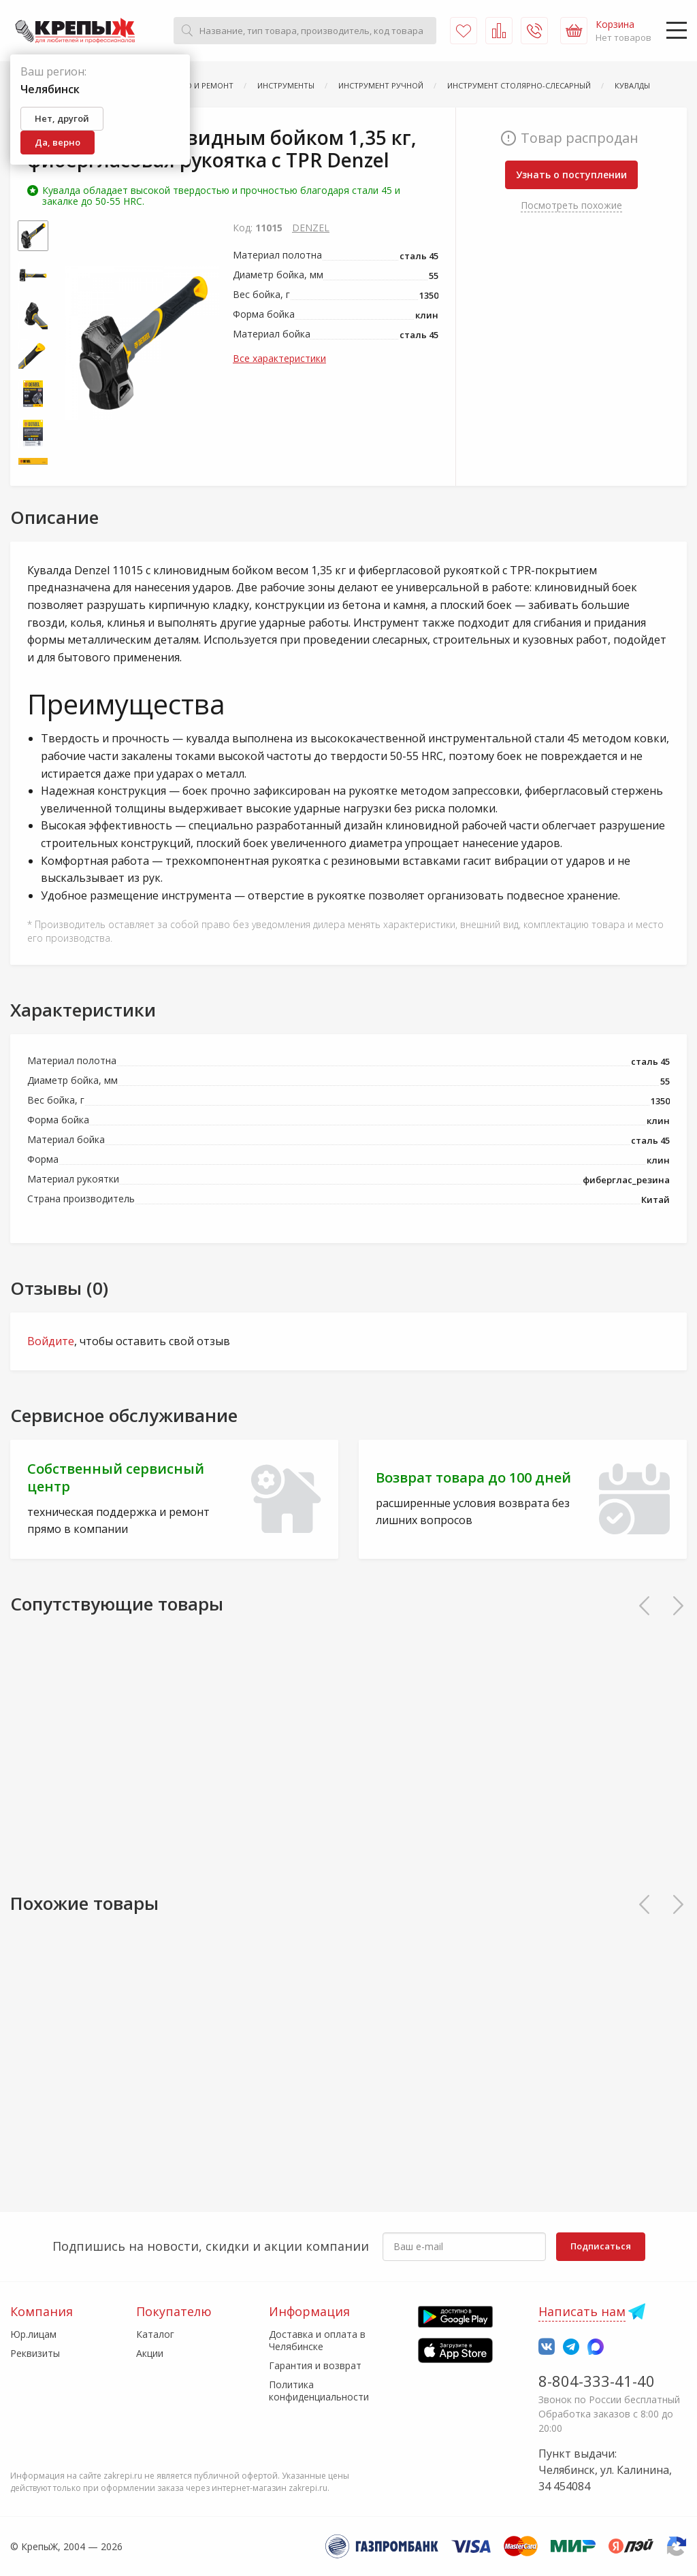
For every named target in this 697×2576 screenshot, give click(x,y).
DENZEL (310, 227)
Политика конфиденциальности (319, 2390)
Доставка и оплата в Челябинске (317, 2340)
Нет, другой (62, 118)
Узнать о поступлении (571, 174)
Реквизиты (35, 2353)
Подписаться (600, 2246)
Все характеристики (279, 358)
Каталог (155, 2334)
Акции (149, 2353)
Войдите (50, 1341)
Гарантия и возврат (315, 2365)
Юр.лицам (33, 2334)
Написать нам (582, 2311)
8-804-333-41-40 (596, 2381)
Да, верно (57, 142)
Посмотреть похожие (571, 205)
